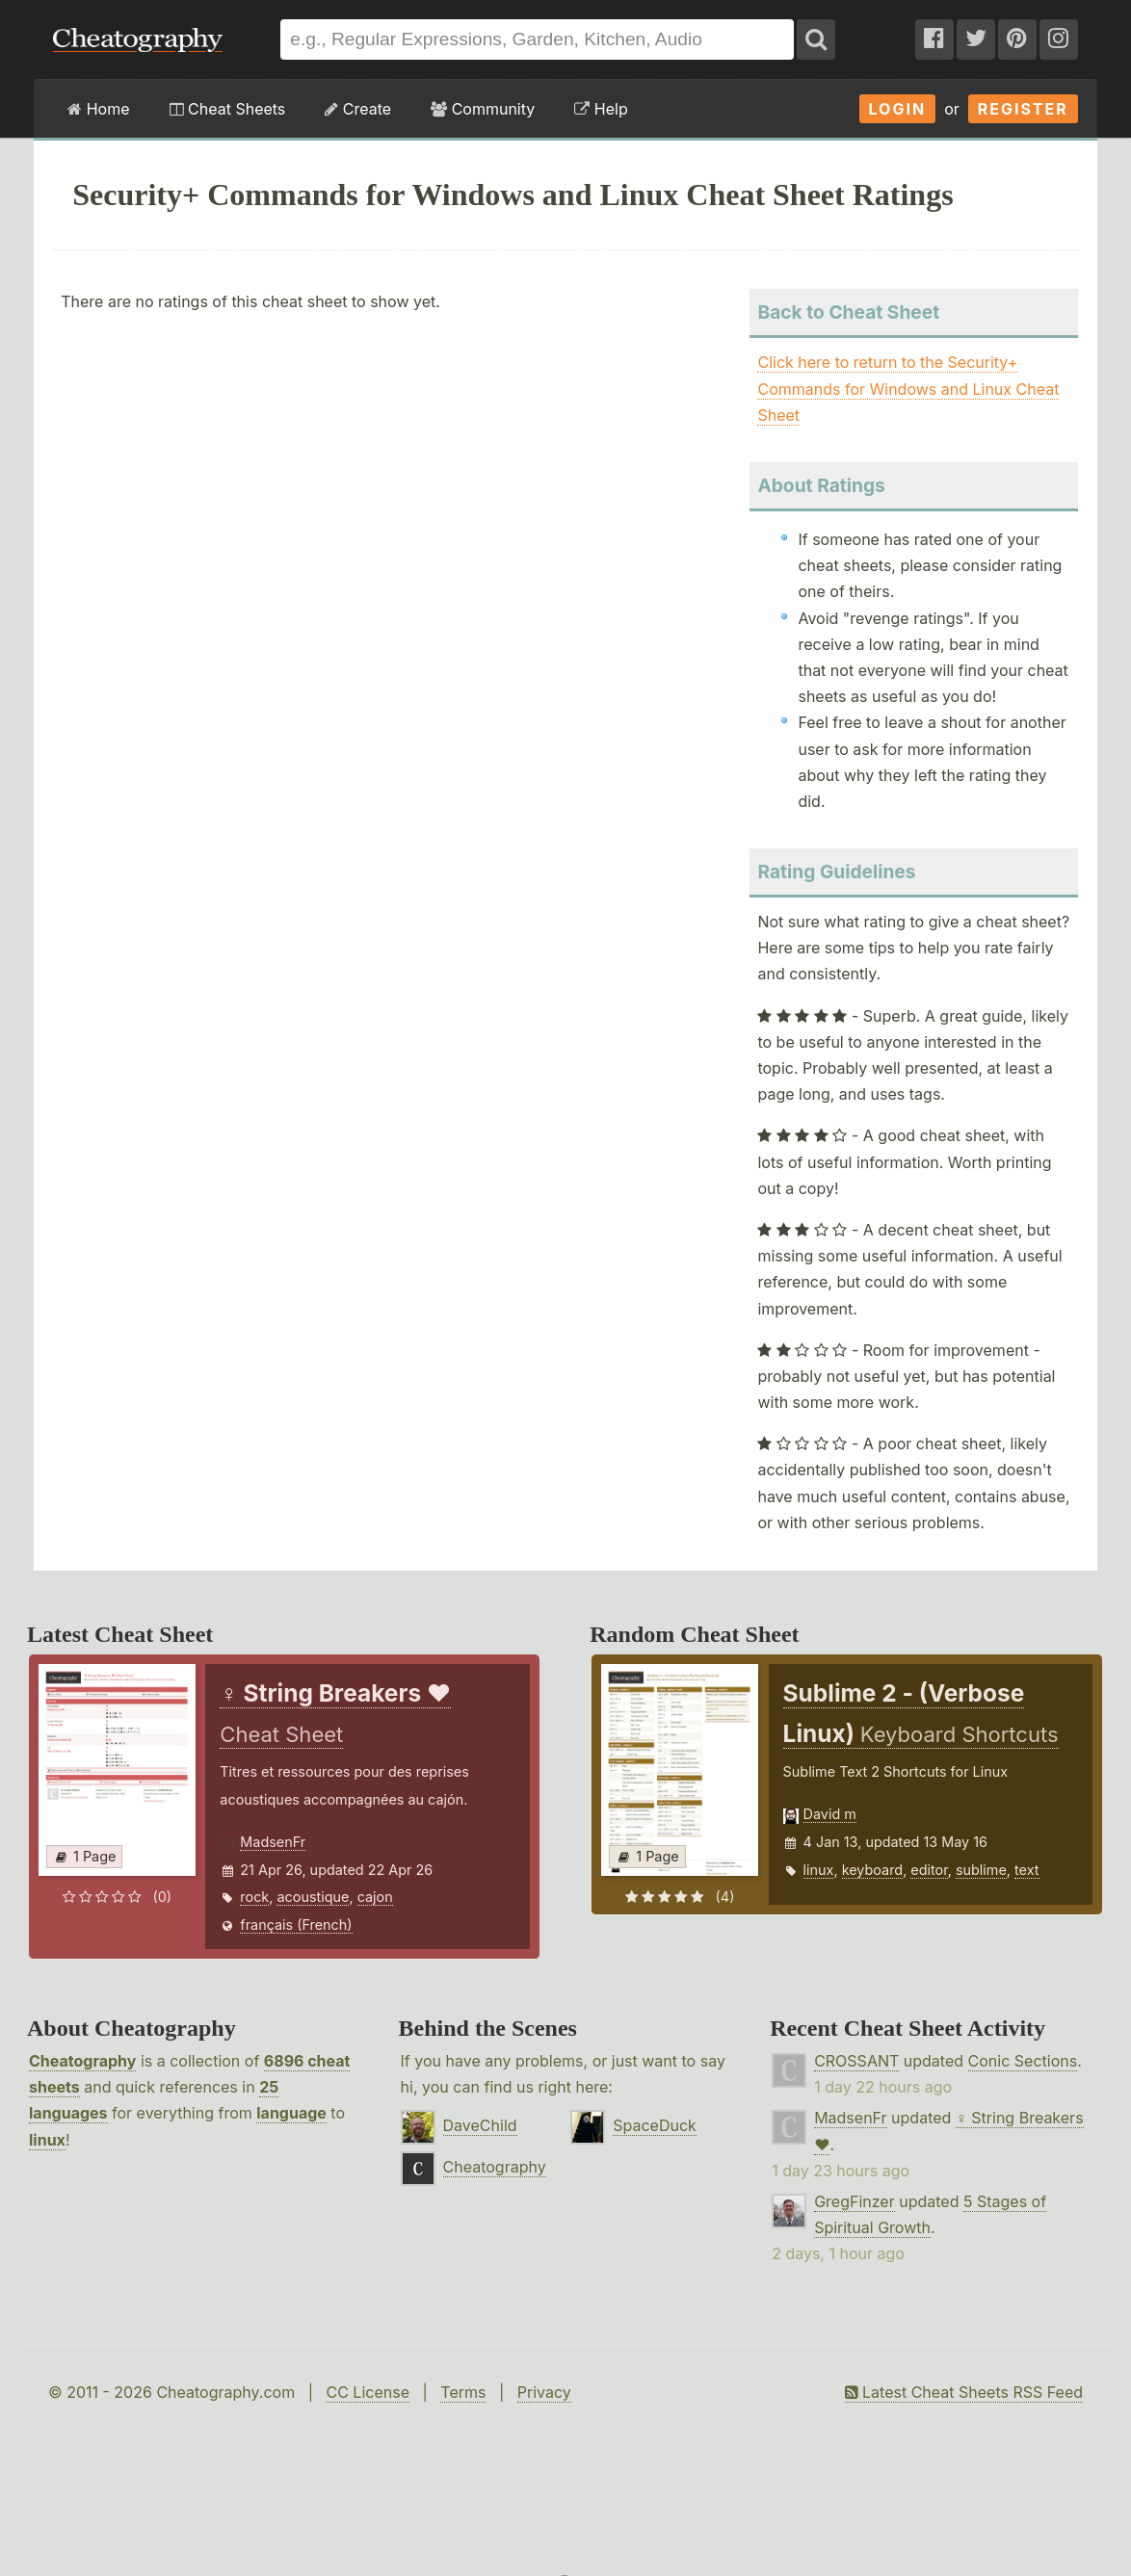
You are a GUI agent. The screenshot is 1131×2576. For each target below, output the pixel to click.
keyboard (873, 1869)
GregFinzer (854, 2201)
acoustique (312, 1896)
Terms (463, 2392)
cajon (375, 1896)
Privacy (544, 2392)
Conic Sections (1023, 2060)
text (1026, 1869)
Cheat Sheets (228, 108)
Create (358, 108)
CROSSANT (856, 2060)
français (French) (296, 1924)
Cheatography (82, 2060)
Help (600, 108)
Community (483, 108)
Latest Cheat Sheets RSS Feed (964, 2392)
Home (98, 108)
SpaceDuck (655, 2125)
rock (254, 1896)
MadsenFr (272, 1842)
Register (1023, 108)
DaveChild (480, 2125)
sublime (981, 1869)
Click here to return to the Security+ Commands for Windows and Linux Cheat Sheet (908, 388)
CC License (367, 2392)
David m (829, 1814)
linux (818, 1869)
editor (928, 1869)
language (291, 2112)
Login (898, 108)
